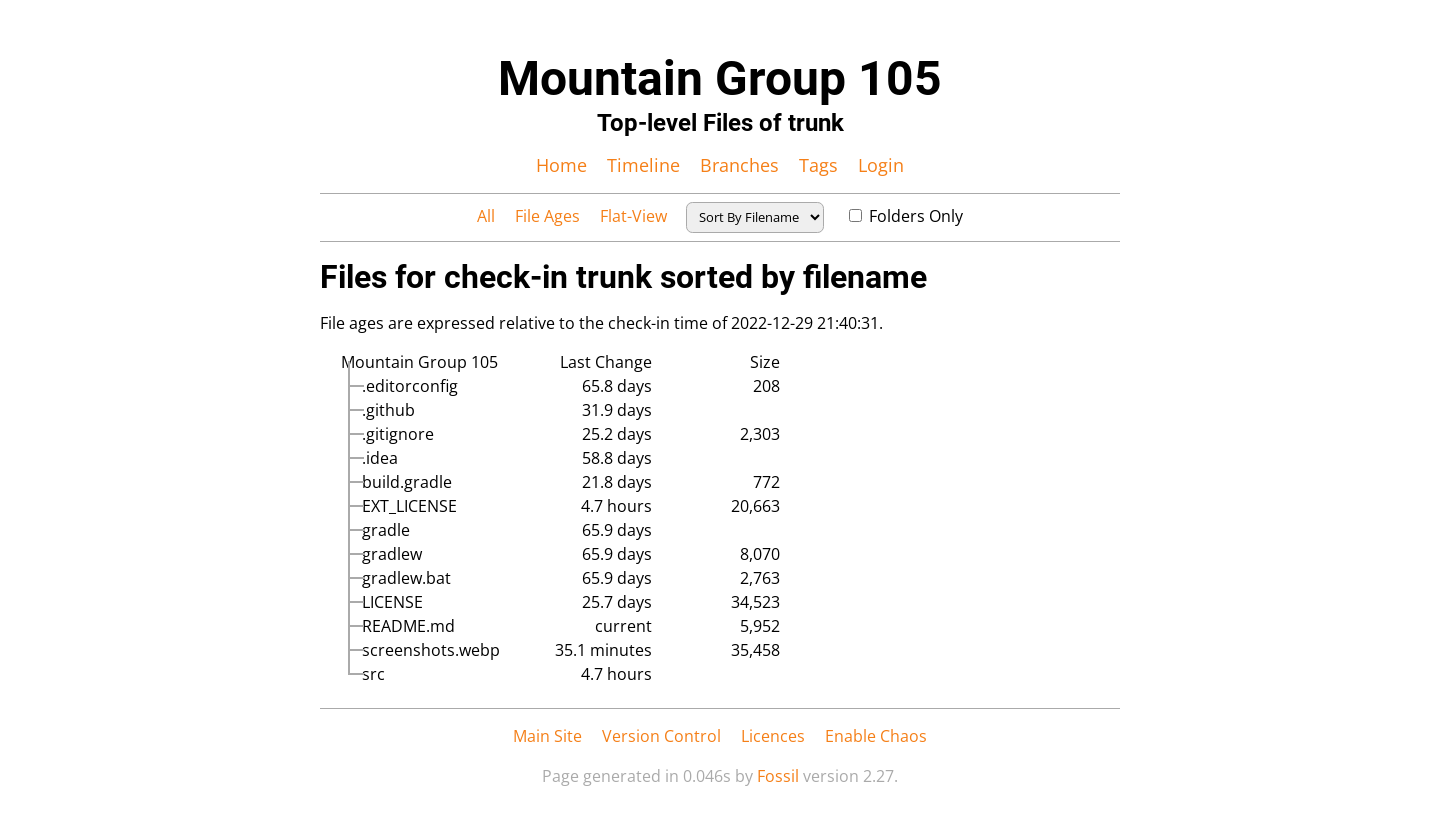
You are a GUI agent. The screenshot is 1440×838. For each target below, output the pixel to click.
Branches (739, 165)
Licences (773, 736)
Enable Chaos (876, 736)
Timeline (643, 165)
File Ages (547, 216)
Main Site (547, 736)
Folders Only (906, 216)
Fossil (778, 776)
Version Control (661, 736)
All (486, 216)
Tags (818, 165)
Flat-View (633, 216)
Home (561, 165)
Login (881, 165)
